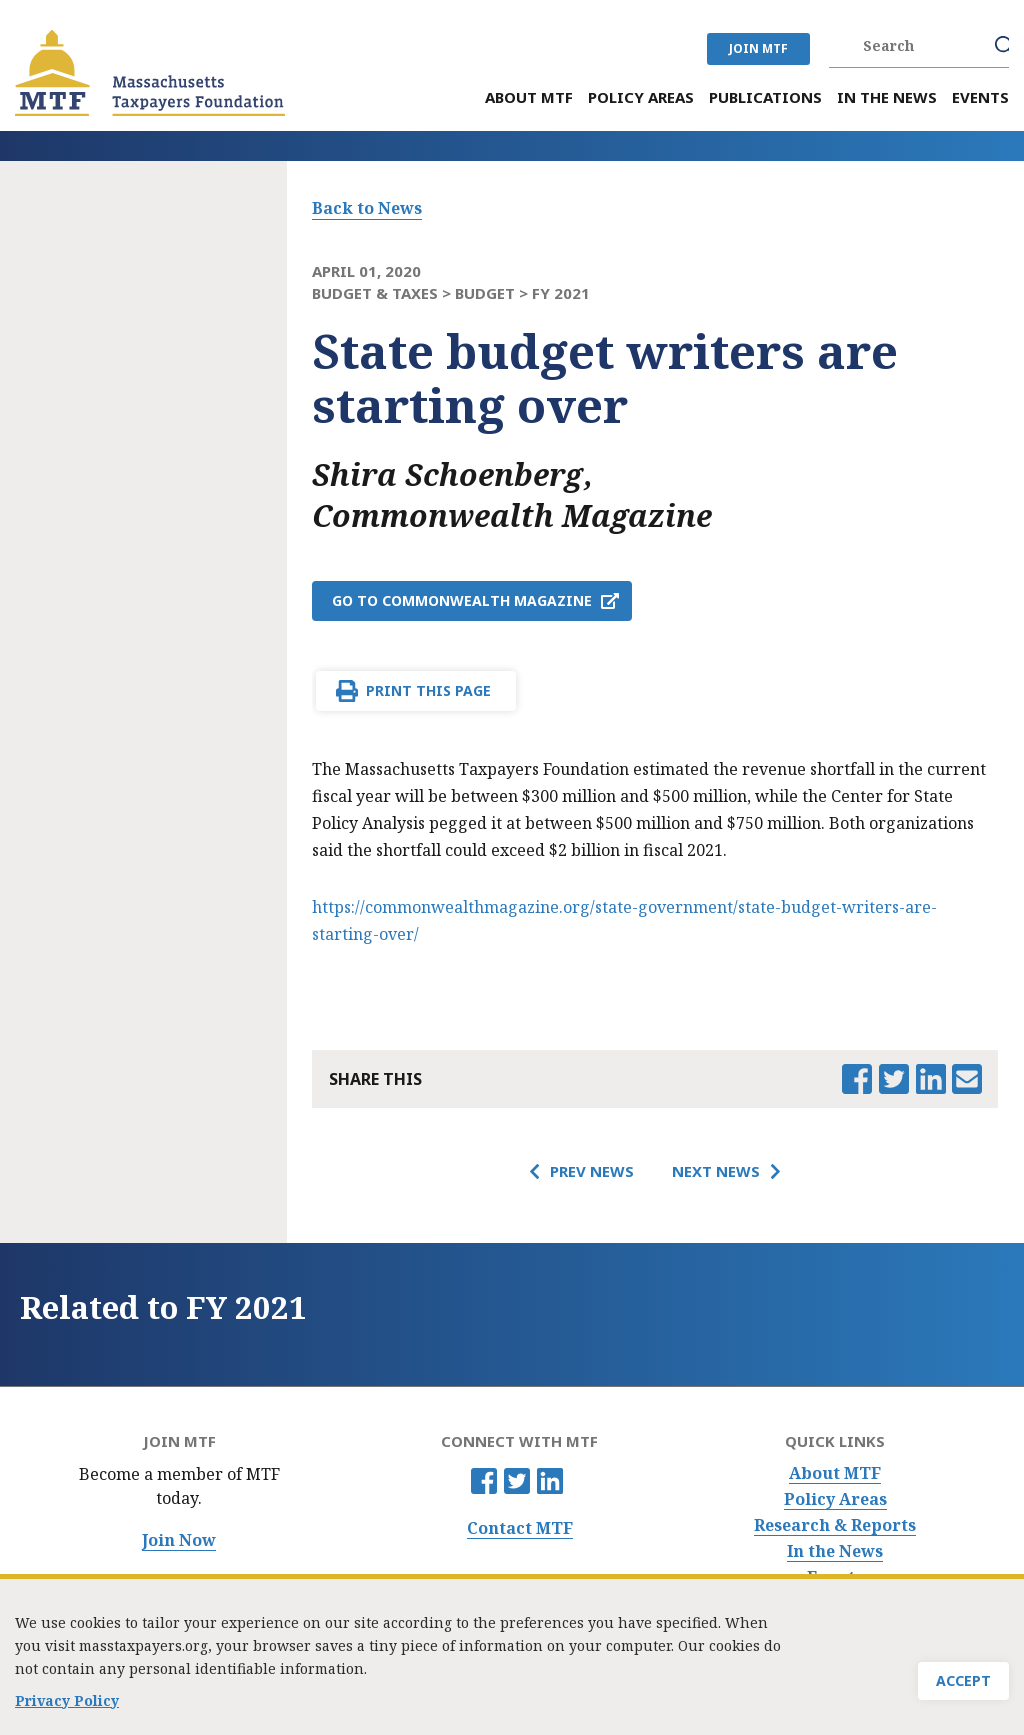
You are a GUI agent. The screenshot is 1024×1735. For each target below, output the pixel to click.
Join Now (179, 1540)
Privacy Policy (67, 1706)
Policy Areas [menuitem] (641, 97)
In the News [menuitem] (887, 97)
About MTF (835, 1473)
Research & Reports (835, 1525)
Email (967, 1079)
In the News (835, 1551)
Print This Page (428, 690)
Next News (716, 1171)
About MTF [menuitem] (529, 97)
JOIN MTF (758, 48)
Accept (963, 1686)
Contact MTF (520, 1528)
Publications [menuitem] (765, 97)
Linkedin (550, 1481)
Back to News (367, 208)
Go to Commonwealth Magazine (462, 600)
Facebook (484, 1481)
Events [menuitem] (980, 97)
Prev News (592, 1171)
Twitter (517, 1481)
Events (835, 1577)
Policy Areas (835, 1499)
